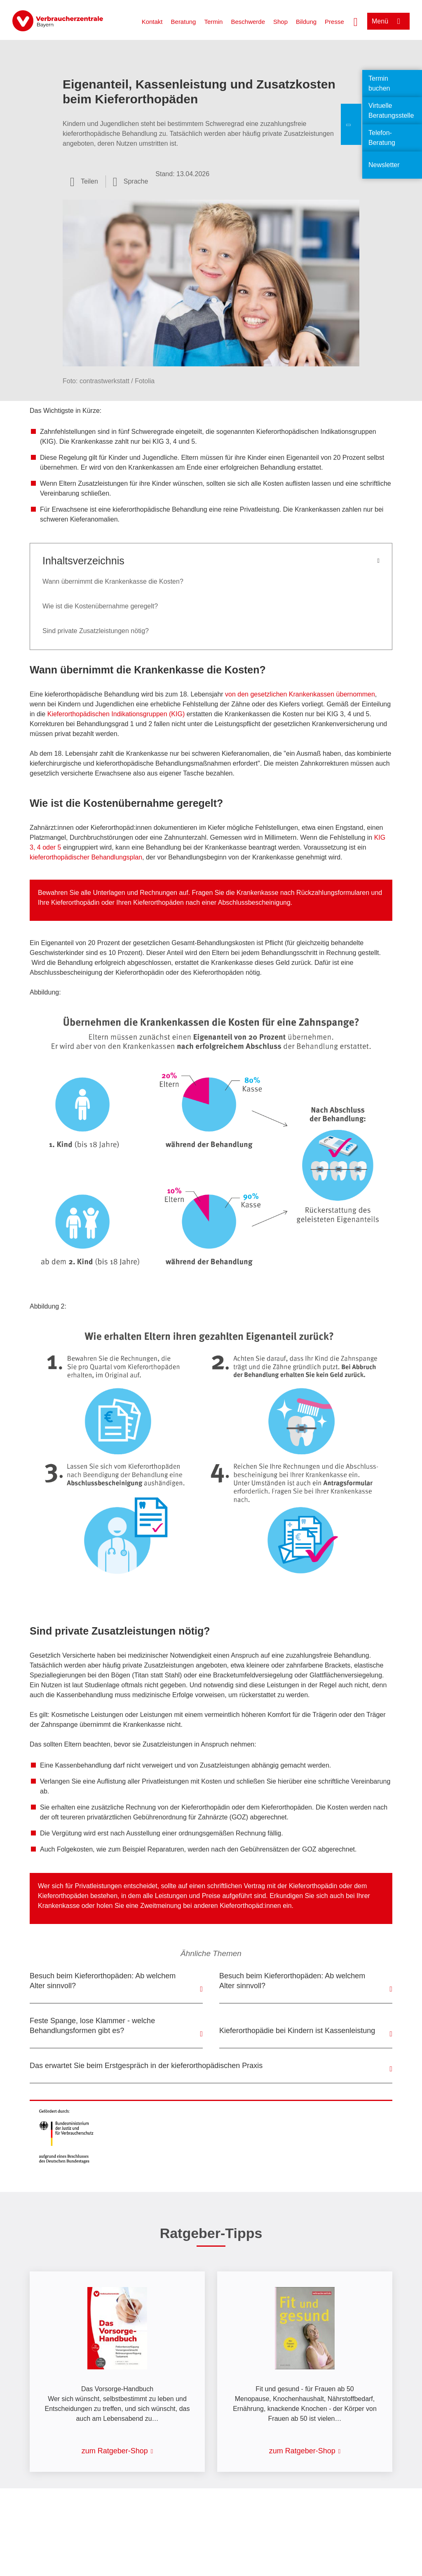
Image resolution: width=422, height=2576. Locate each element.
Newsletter (384, 164)
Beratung (183, 21)
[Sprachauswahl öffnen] (131, 181)
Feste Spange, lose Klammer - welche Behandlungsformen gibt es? (92, 2026)
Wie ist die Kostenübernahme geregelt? (100, 606)
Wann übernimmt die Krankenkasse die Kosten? (112, 581)
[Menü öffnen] (388, 21)
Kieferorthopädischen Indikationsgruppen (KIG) (116, 713)
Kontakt (152, 21)
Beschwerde (248, 21)
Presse (334, 21)
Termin (213, 21)
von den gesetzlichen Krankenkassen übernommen (300, 694)
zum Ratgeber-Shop (115, 2451)
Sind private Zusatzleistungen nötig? (95, 630)
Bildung (306, 21)
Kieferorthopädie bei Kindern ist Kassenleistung (297, 2030)
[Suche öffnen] (356, 21)
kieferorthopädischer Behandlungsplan (86, 857)
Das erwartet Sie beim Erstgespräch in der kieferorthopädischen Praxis (146, 2065)
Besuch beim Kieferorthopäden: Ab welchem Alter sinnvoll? (103, 1981)
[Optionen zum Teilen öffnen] (84, 181)
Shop (280, 21)
